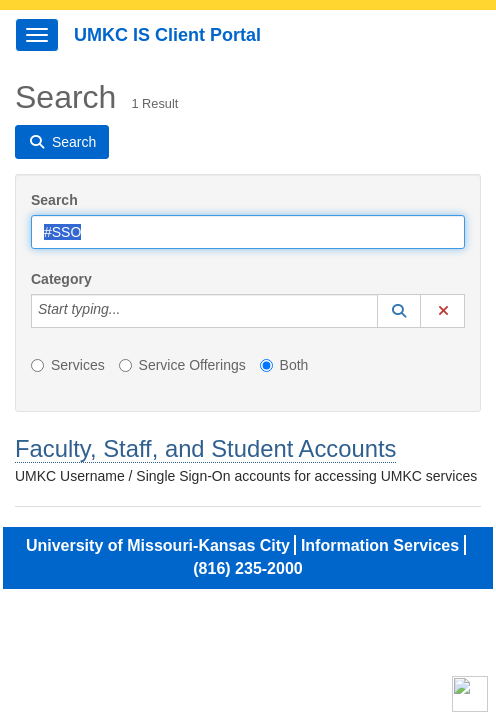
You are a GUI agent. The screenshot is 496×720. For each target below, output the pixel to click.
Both (284, 365)
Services (68, 365)
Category (61, 279)
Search (54, 200)
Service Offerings (182, 365)
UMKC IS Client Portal (167, 35)
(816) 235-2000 (247, 568)
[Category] (131, 311)
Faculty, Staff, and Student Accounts (205, 448)
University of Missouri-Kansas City (158, 545)
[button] (399, 311)
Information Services (380, 545)
